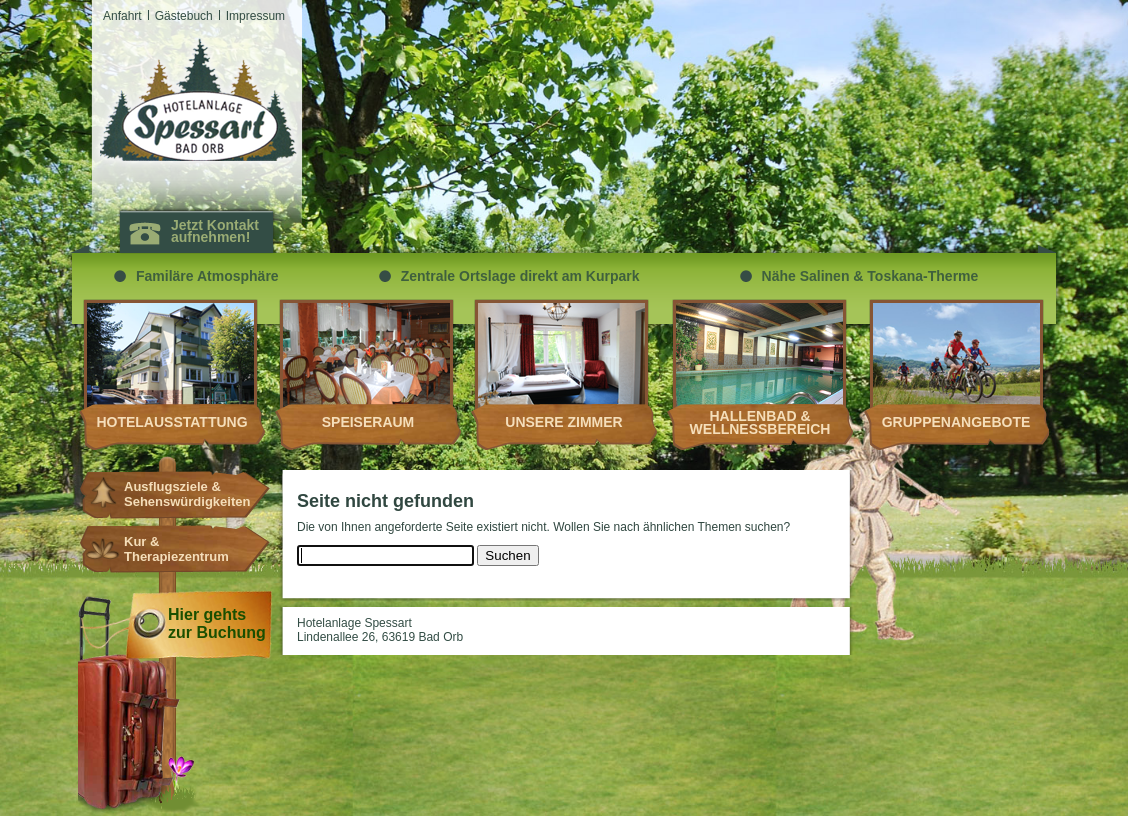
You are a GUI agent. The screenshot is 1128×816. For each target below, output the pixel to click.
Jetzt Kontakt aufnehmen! (215, 231)
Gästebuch (184, 16)
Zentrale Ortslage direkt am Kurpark (520, 276)
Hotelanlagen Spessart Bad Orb (198, 100)
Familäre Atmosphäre (207, 276)
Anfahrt (122, 16)
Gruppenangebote (956, 422)
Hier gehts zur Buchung (217, 623)
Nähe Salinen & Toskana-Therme (870, 276)
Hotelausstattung (171, 422)
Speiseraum (368, 422)
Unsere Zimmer (563, 422)
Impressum (255, 16)
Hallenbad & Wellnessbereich (760, 422)
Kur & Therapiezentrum (176, 549)
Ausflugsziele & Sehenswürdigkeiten (178, 494)
